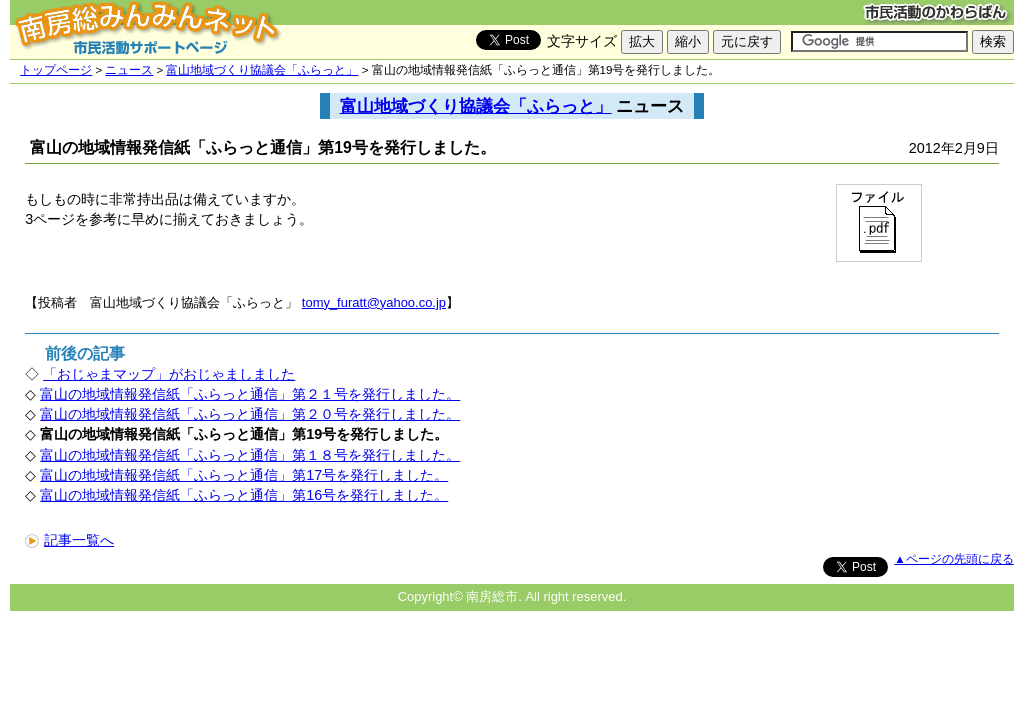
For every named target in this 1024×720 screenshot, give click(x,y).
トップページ (56, 70)
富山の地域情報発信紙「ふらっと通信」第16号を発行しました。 (244, 495)
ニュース (129, 70)
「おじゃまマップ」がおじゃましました (169, 374)
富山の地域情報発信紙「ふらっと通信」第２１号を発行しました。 (250, 394)
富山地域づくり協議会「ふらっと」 (262, 70)
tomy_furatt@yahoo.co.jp (374, 302)
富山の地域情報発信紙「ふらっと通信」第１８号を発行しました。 (250, 455)
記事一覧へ (69, 540)
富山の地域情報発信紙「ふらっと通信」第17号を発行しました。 (244, 475)
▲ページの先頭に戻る (953, 559)
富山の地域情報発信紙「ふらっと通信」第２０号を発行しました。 (250, 414)
